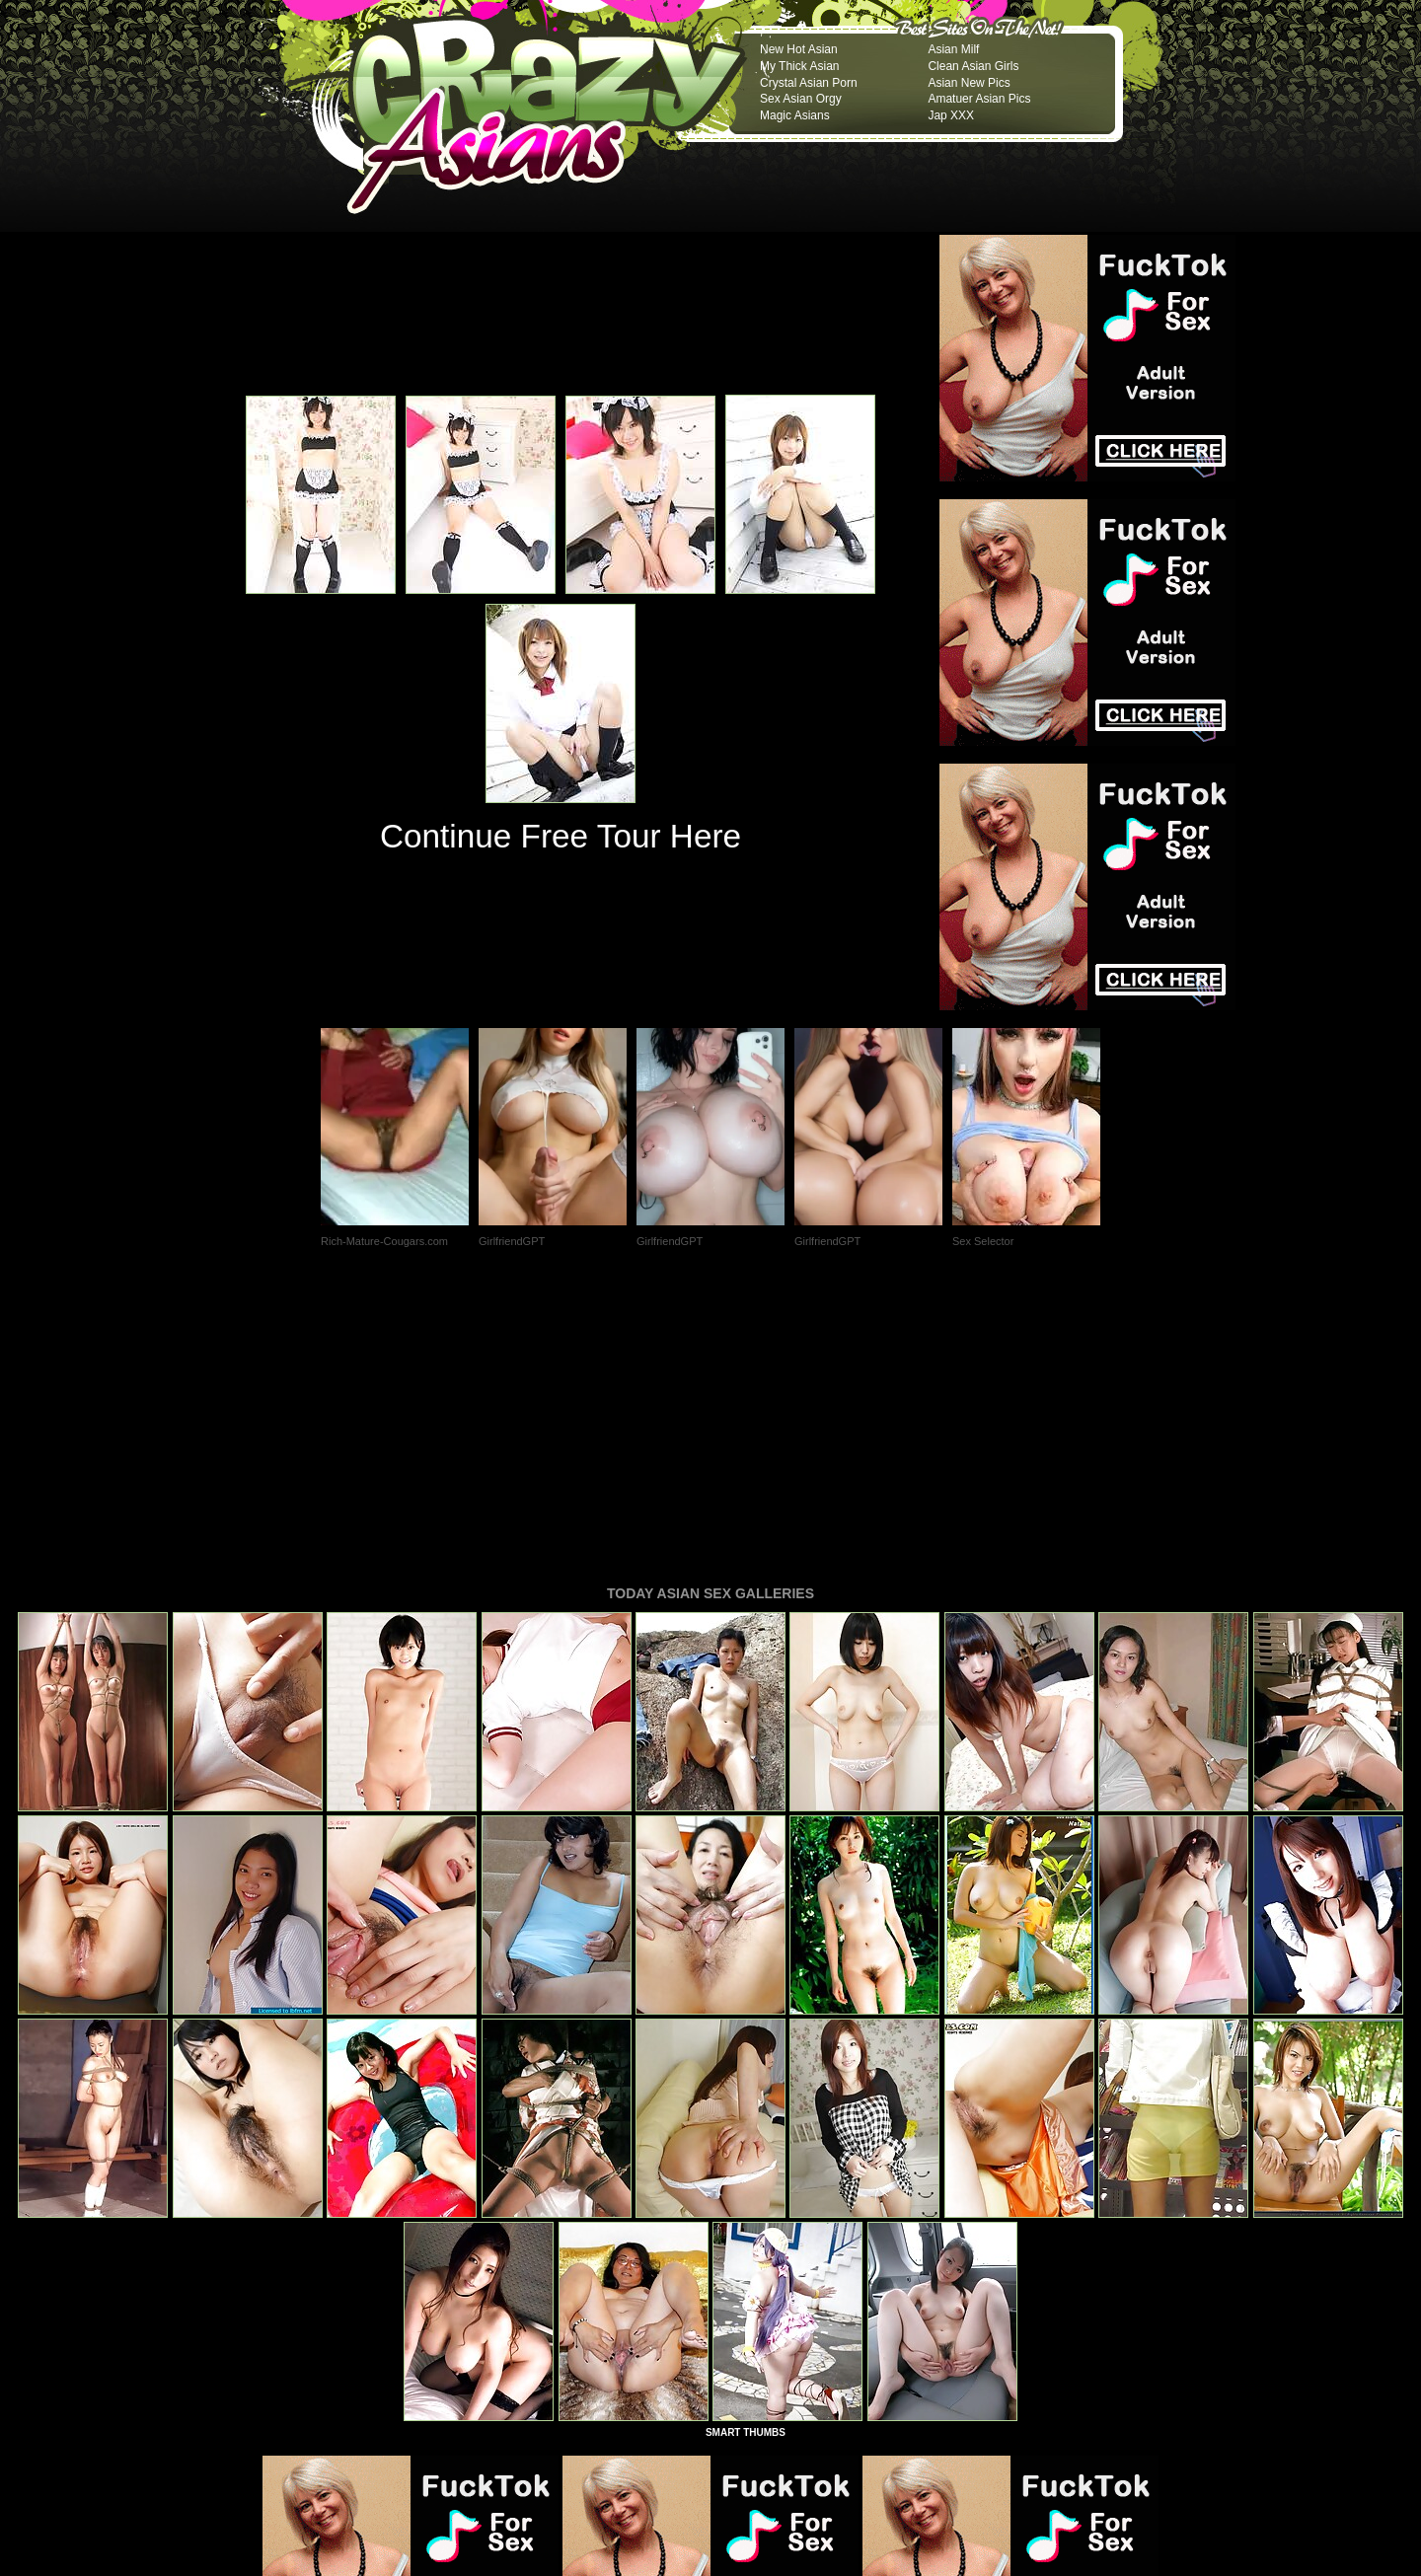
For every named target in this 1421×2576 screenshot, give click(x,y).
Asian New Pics (969, 83)
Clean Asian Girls (973, 66)
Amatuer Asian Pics (979, 99)
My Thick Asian (799, 66)
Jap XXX (951, 115)
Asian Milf (953, 49)
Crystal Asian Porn (809, 83)
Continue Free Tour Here (560, 836)
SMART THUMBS (745, 2163)
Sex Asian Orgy (801, 99)
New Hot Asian (799, 49)
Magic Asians (795, 115)
